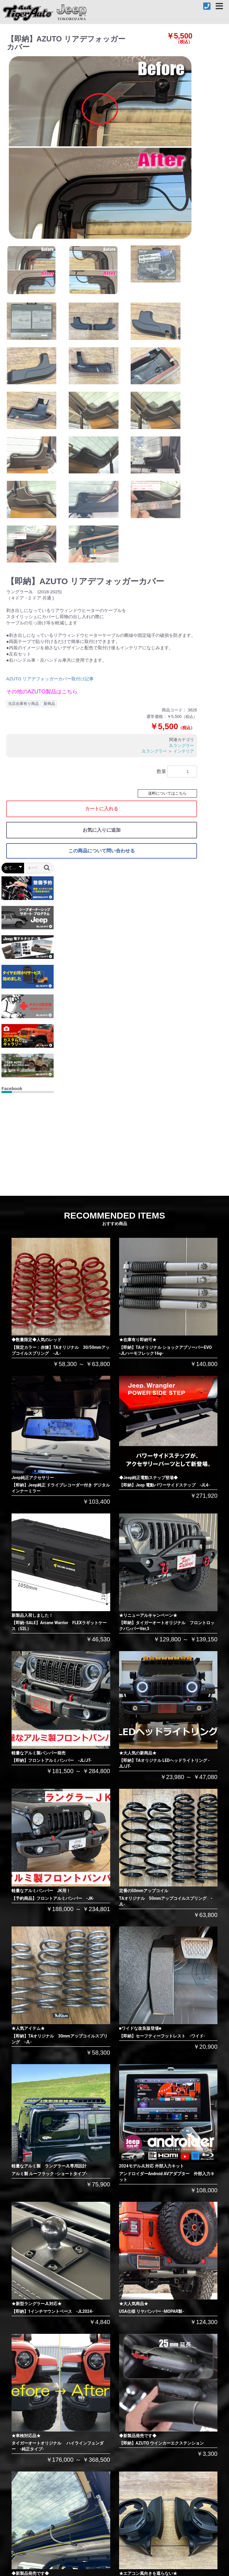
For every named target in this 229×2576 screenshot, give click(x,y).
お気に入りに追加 (102, 830)
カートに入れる (101, 808)
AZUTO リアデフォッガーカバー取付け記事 (50, 678)
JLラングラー (181, 745)
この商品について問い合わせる (101, 850)
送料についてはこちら (167, 793)
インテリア (183, 751)
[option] (101, 148)
